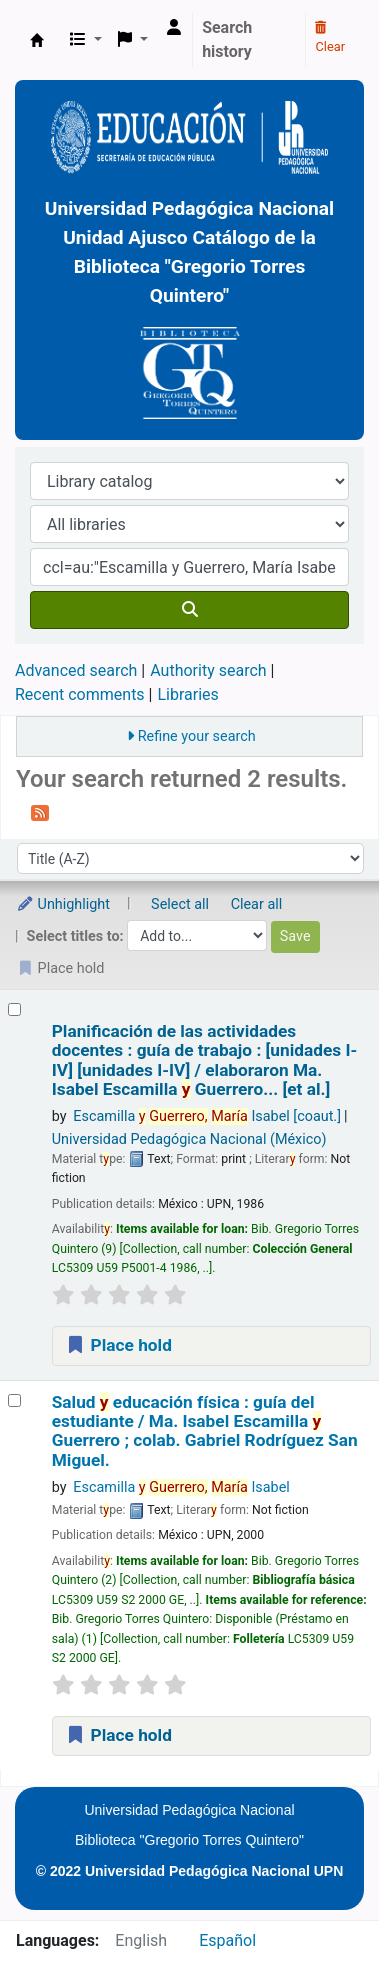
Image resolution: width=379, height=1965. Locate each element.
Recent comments (80, 694)
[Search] (189, 610)
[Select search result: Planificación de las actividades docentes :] (14, 1009)
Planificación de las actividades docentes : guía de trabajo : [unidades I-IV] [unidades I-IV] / (205, 1060)
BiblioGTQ (37, 40)
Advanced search (76, 670)
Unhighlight (63, 904)
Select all (180, 904)
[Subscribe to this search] (40, 812)
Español (227, 1940)
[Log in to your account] (174, 28)
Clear (330, 38)
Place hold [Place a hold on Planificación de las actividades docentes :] (118, 1345)
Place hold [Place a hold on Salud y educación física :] (118, 1735)
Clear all (257, 904)
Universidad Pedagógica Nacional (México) (189, 1139)
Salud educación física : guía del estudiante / (205, 1431)
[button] (86, 40)
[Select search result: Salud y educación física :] (14, 1400)
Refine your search (197, 736)
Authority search (208, 670)
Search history (227, 39)
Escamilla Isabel (207, 1116)
